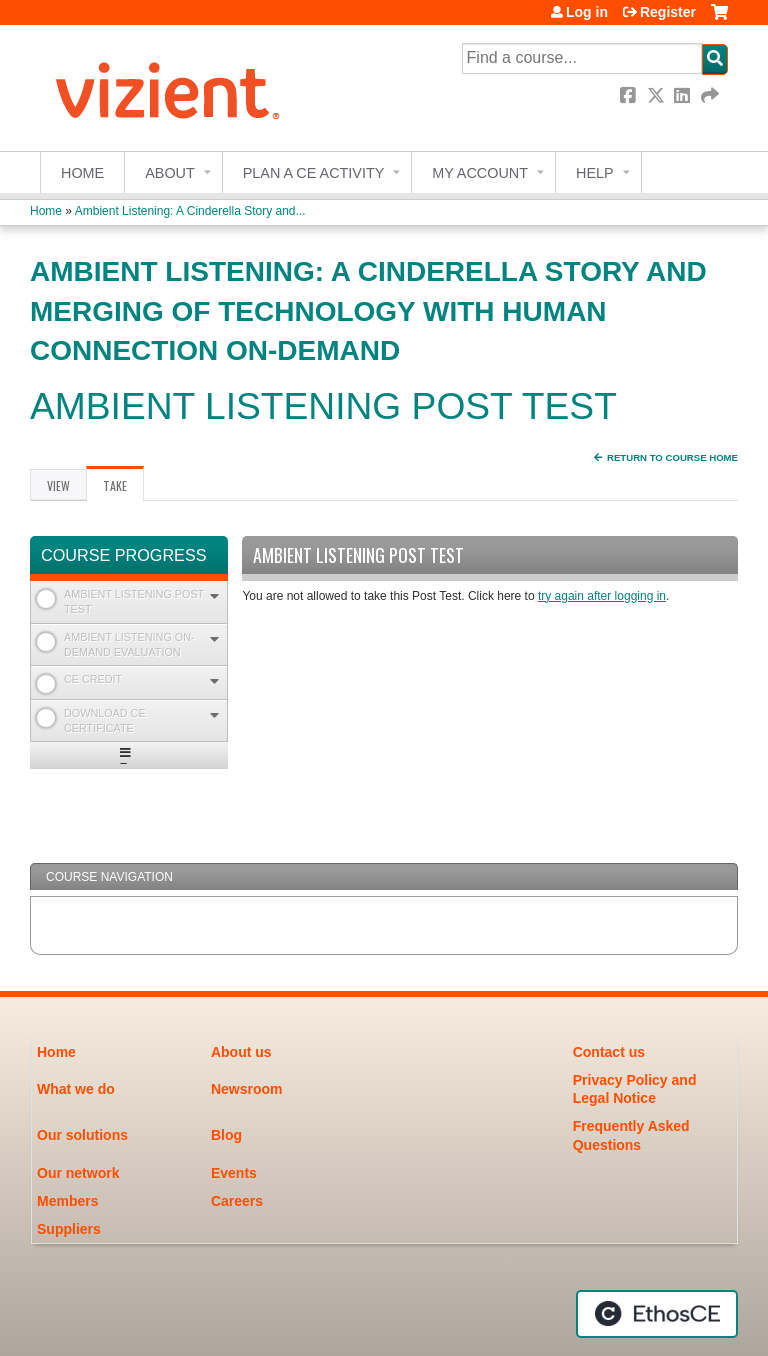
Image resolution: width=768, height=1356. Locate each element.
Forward (711, 95)
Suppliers (69, 1229)
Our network (78, 1173)
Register (668, 12)
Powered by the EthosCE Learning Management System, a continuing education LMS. (657, 1314)
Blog (226, 1135)
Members (67, 1201)
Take (123, 489)
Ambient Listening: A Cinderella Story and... (190, 211)
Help (595, 173)
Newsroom (247, 1089)
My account (480, 173)
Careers (237, 1201)
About (170, 173)
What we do (76, 1089)
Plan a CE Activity (314, 173)
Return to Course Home (672, 457)
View (58, 485)
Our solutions (82, 1135)
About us (241, 1052)
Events (234, 1173)
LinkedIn (684, 95)
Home (82, 173)
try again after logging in (602, 596)
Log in (587, 12)
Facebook (630, 95)
